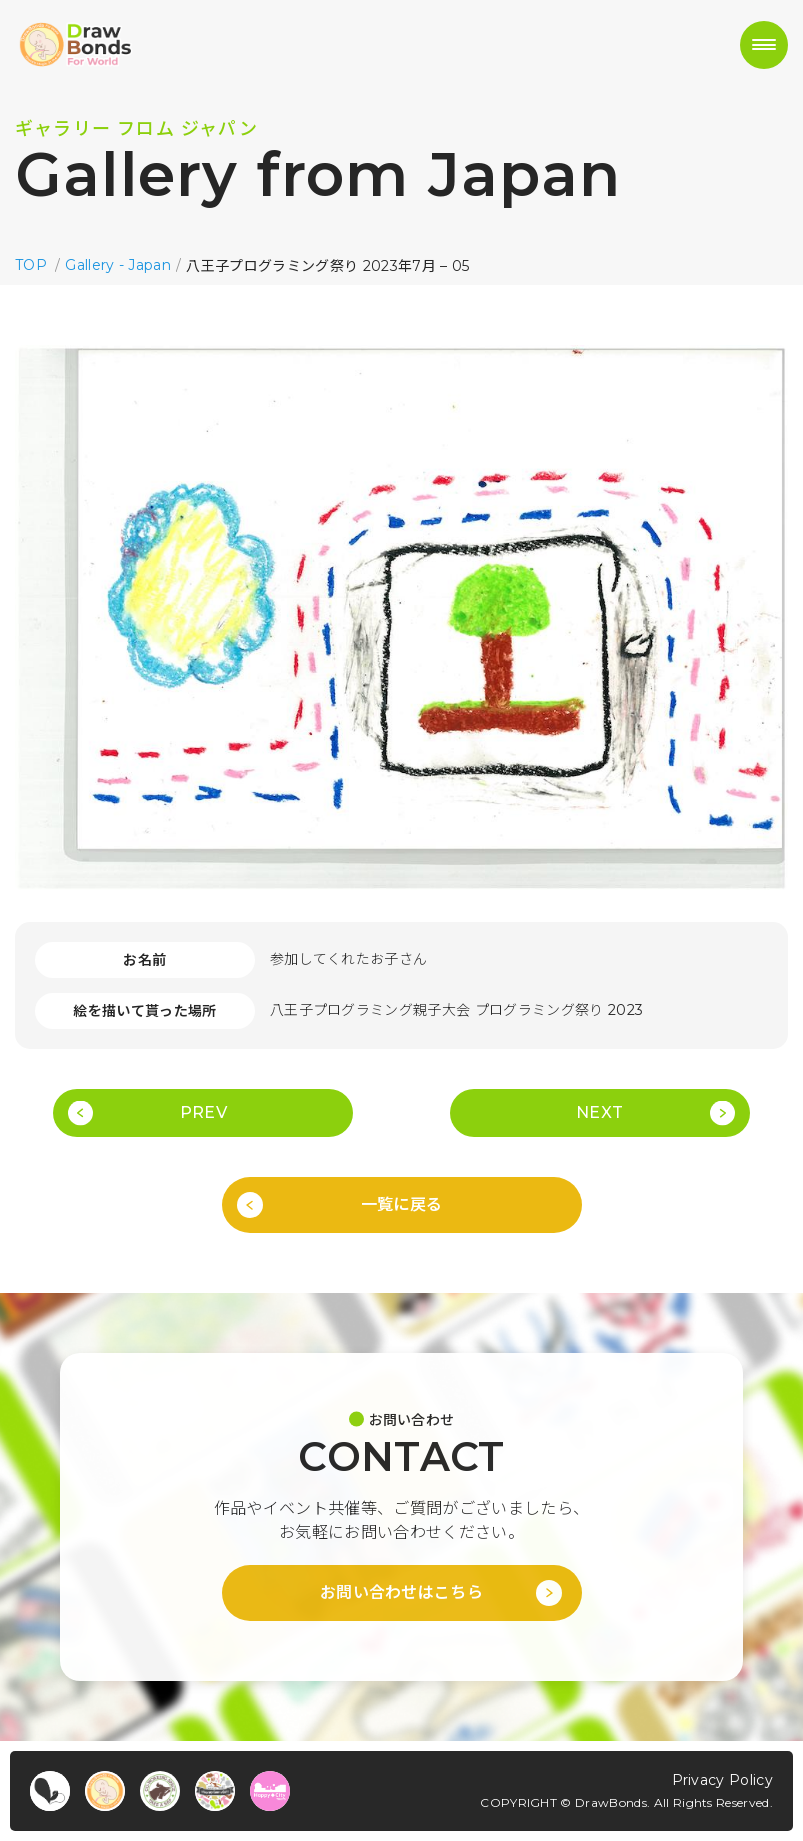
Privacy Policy (722, 1780)
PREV (203, 1112)
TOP (31, 265)
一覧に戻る (402, 1204)
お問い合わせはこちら (401, 1592)
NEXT (599, 1112)
